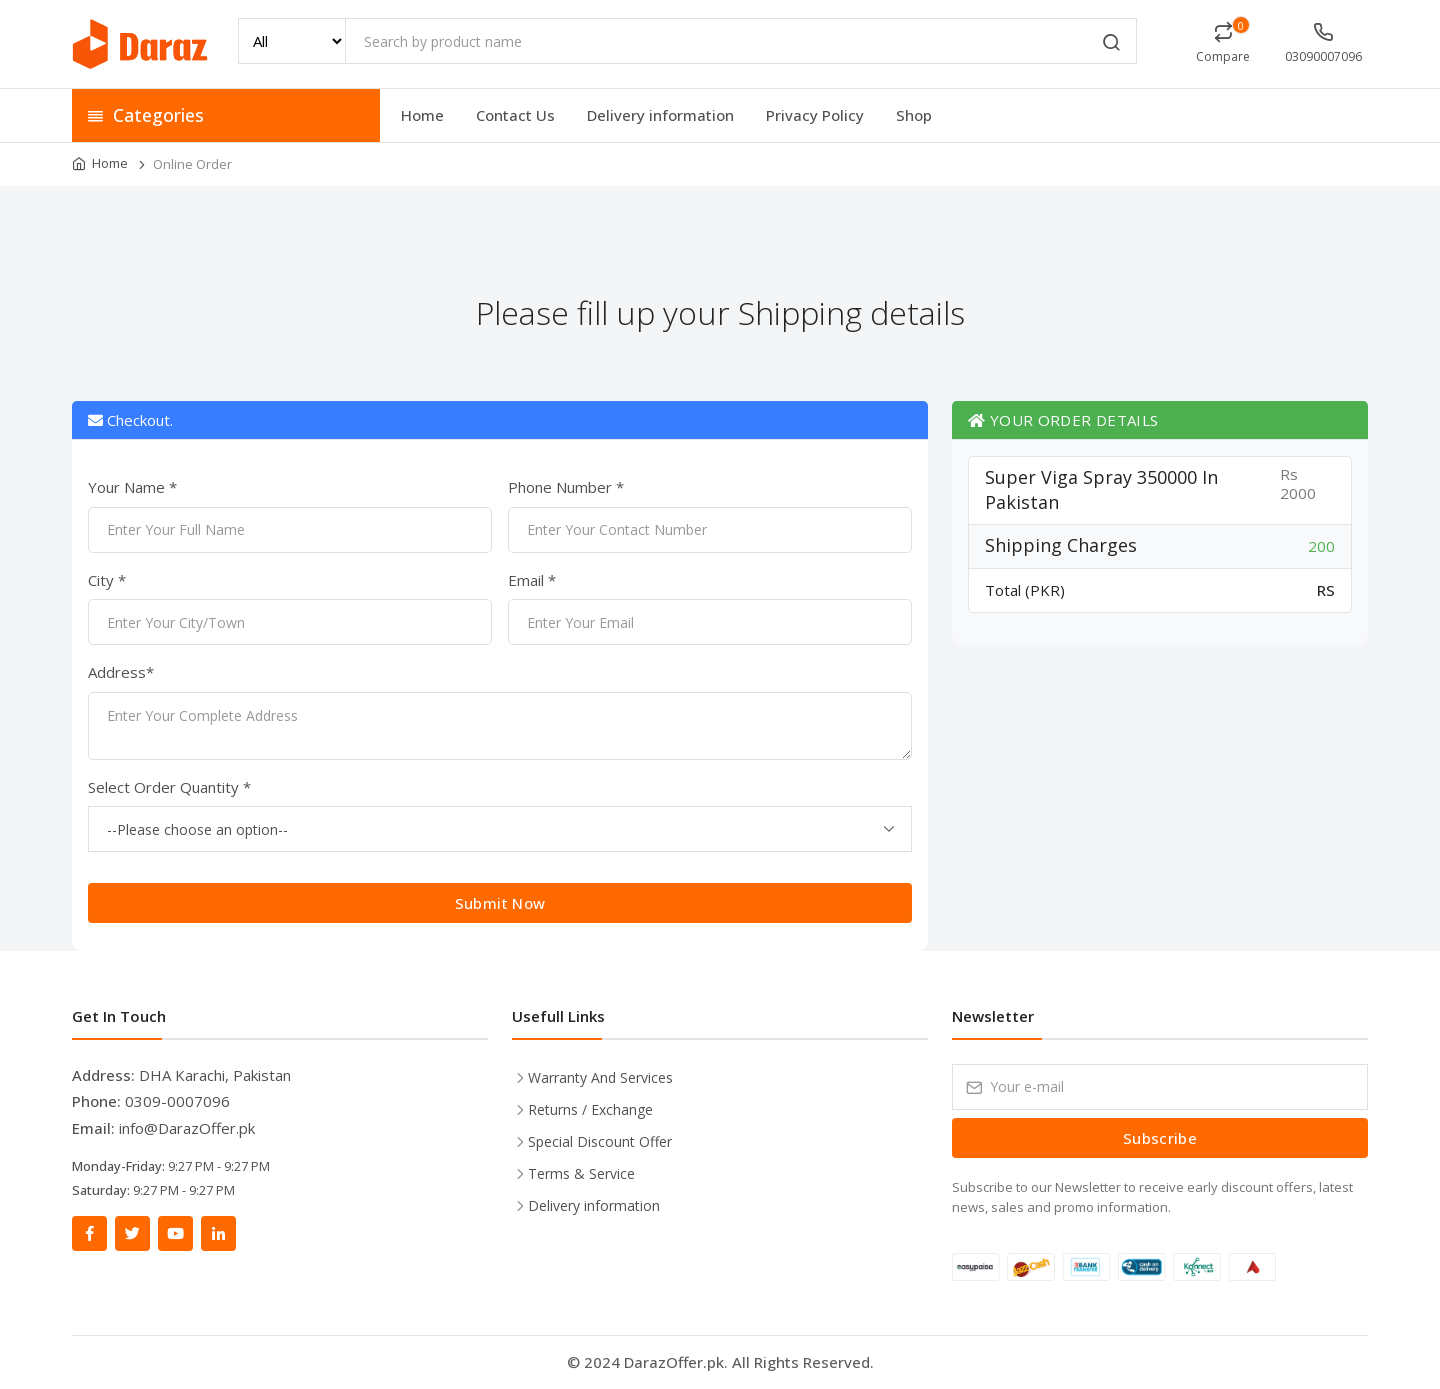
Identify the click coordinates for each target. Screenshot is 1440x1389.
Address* (121, 672)
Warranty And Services (600, 1077)
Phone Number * (566, 487)
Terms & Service (581, 1173)
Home (422, 115)
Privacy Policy (815, 115)
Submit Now (500, 903)
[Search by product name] (741, 41)
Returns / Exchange (590, 1109)
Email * (532, 580)
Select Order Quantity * (169, 787)
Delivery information (660, 115)
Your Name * (132, 487)
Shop (914, 115)
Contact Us (515, 115)
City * (107, 580)
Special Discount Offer (600, 1141)
